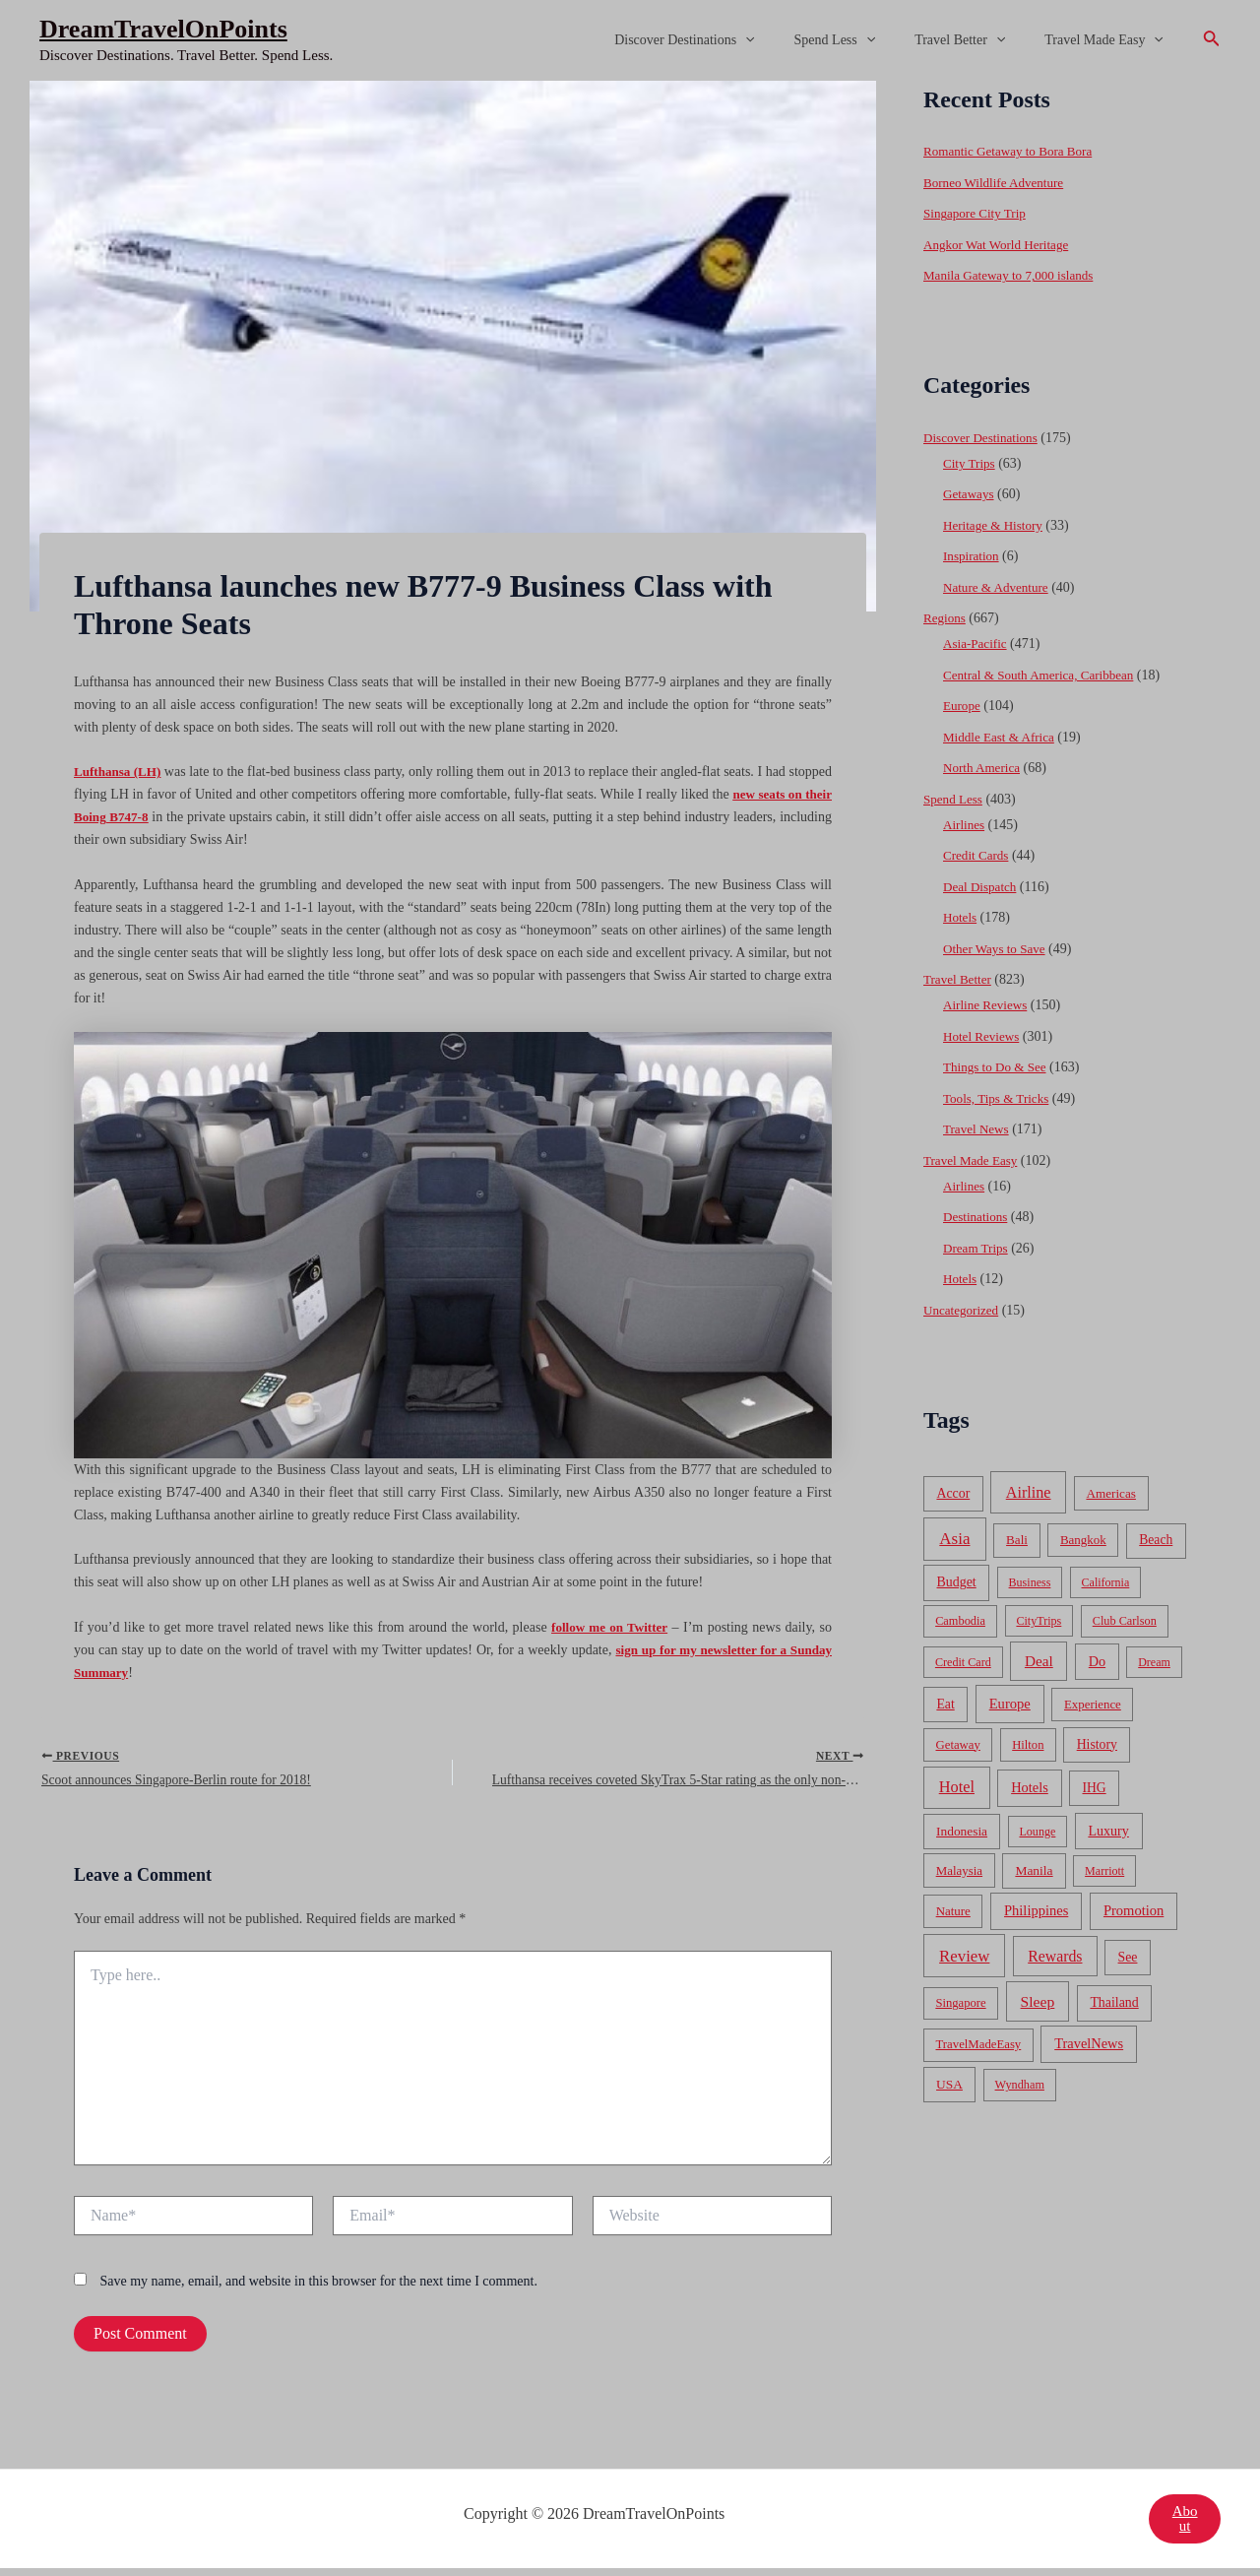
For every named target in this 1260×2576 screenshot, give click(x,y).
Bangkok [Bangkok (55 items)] (1083, 1539)
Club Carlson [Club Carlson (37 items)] (1125, 1621)
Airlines (965, 824)
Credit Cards (978, 855)
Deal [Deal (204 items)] (1039, 1660)
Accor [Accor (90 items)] (953, 1493)
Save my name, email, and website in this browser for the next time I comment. (318, 2289)
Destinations (977, 1216)
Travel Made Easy (1109, 40)
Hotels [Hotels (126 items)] (1029, 1787)
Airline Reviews (988, 1005)
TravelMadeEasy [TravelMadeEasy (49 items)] (979, 2044)
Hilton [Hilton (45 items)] (1027, 1745)
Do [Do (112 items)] (1097, 1661)
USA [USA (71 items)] (949, 2084)
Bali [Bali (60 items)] (1017, 1539)
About (1184, 2526)
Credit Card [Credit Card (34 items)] (963, 1662)
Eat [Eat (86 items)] (945, 1704)
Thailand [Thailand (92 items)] (1114, 2002)
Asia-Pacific (977, 643)
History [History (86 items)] (1097, 1744)
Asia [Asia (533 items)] (954, 1538)
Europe (962, 705)
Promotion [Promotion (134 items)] (1133, 1910)
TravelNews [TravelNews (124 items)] (1088, 2043)
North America (984, 767)
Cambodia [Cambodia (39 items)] (960, 1621)
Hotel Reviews (984, 1036)
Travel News (978, 1129)
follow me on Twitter (607, 1627)
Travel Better (977, 40)
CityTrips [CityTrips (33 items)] (1038, 1621)
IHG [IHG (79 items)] (1093, 1787)
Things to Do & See (998, 1067)
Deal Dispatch (982, 886)
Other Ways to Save (997, 948)
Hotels (961, 917)
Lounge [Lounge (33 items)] (1037, 1831)
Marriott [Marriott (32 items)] (1104, 1871)
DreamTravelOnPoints (163, 29)
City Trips (970, 463)
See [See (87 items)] (1128, 1957)
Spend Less (865, 40)
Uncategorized (963, 1310)
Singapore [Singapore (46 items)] (960, 2003)
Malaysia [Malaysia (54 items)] (959, 1870)
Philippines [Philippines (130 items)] (1036, 1910)
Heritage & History (996, 525)
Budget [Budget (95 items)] (956, 1582)
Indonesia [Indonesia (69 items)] (961, 1831)
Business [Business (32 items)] (1030, 1582)
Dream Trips (977, 1248)
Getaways (970, 493)
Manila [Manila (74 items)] (1033, 1870)
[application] (786, 40)
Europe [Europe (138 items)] (1010, 1703)
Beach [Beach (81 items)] (1155, 1539)
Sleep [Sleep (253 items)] (1038, 2001)
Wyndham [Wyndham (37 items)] (1019, 2085)
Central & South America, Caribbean (1045, 675)
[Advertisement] (630, 228)
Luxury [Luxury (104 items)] (1108, 1830)
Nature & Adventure (999, 587)
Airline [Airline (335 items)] (1028, 1492)
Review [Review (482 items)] (964, 1956)
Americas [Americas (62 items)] (1110, 1493)
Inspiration (973, 555)
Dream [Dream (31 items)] (1154, 1662)
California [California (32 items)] (1106, 1582)
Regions (946, 618)
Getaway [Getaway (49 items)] (958, 1745)
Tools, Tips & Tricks (999, 1098)
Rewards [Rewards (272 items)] (1055, 1956)
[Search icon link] (1212, 40)
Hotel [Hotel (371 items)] (957, 1786)
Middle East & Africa (1002, 737)
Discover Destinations (725, 40)
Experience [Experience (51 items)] (1092, 1704)
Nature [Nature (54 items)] (953, 1910)
